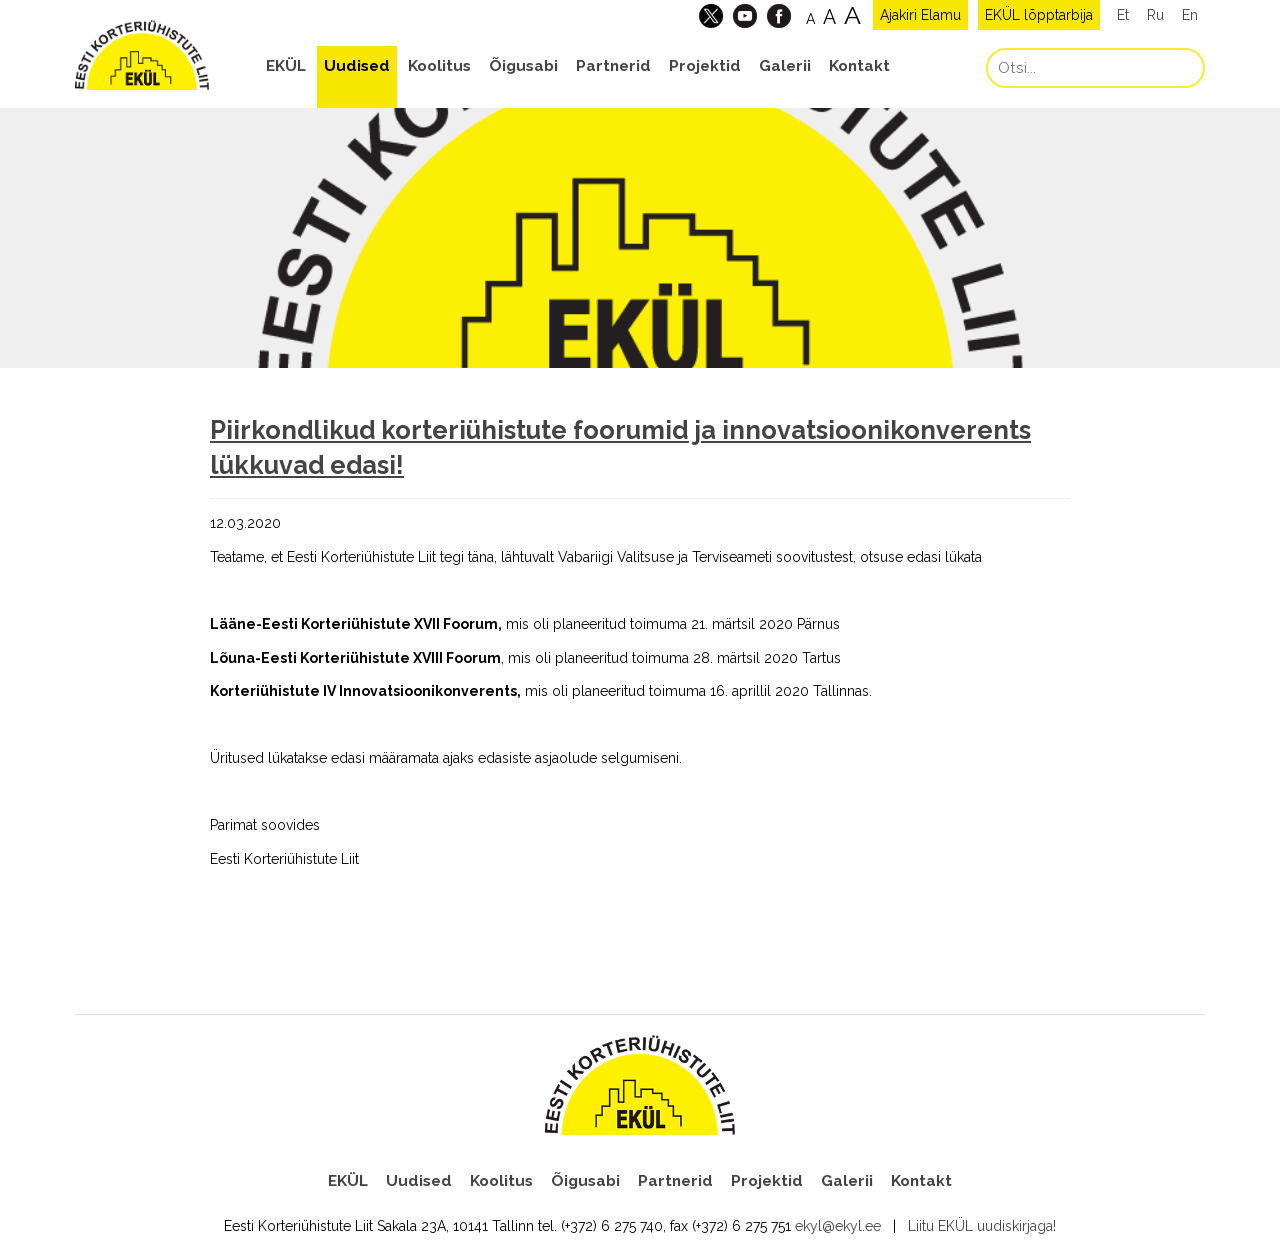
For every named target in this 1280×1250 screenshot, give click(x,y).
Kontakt (859, 66)
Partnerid (613, 66)
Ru (1155, 15)
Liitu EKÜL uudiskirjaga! (982, 1226)
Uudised (357, 66)
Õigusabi (523, 66)
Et (1123, 15)
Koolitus (439, 66)
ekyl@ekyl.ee (838, 1226)
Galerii (785, 66)
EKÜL (286, 66)
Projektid (705, 66)
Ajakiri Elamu (920, 15)
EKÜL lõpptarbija (1039, 15)
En (1190, 15)
